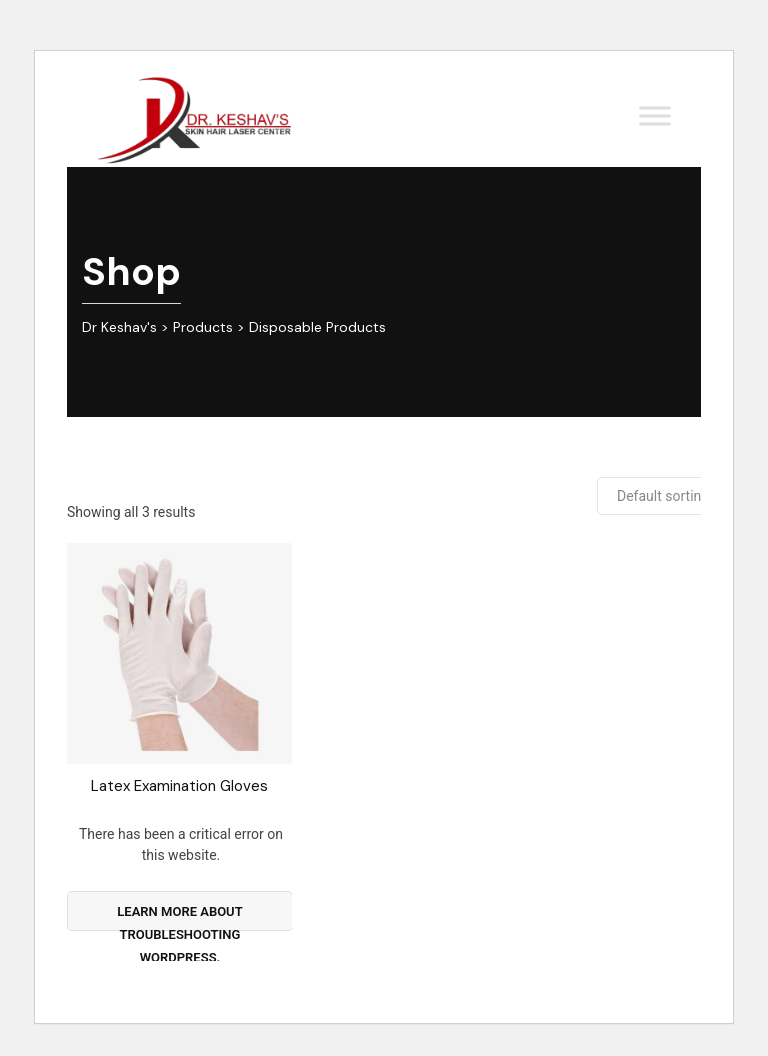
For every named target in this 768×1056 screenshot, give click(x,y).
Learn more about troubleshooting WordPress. (179, 917)
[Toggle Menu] (655, 115)
